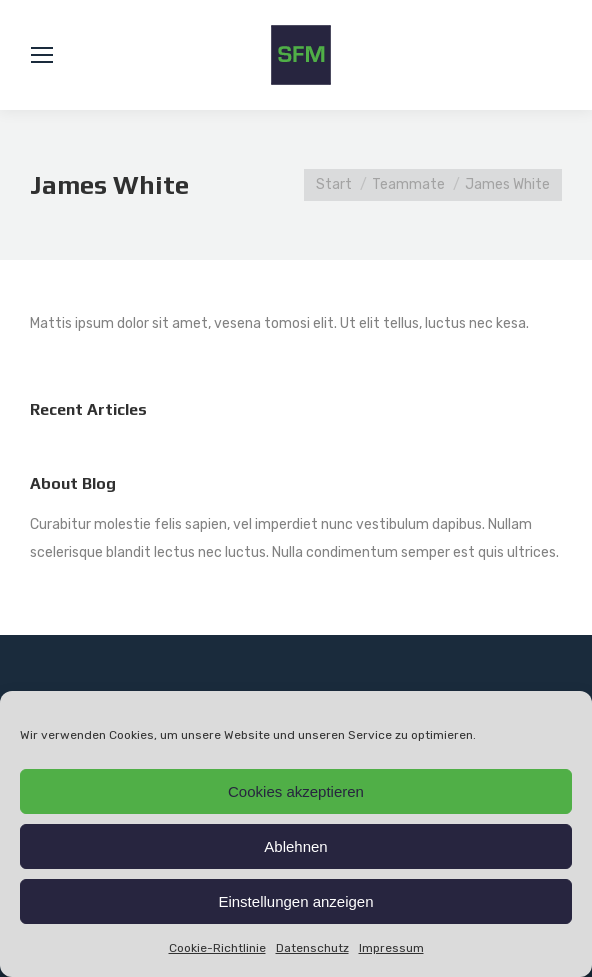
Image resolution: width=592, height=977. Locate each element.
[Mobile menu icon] (42, 55)
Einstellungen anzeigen (295, 901)
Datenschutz (312, 948)
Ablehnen (295, 846)
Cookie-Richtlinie (217, 948)
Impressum (391, 948)
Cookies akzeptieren (296, 791)
